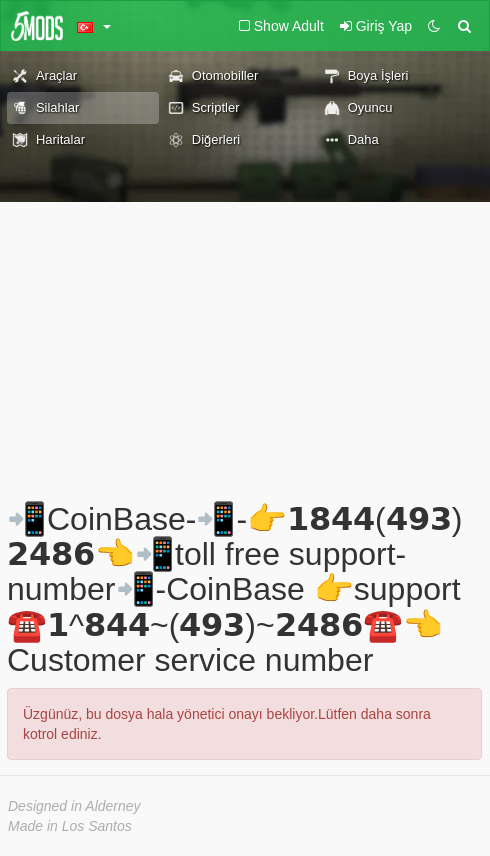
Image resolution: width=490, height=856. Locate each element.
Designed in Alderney (74, 806)
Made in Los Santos (70, 826)
